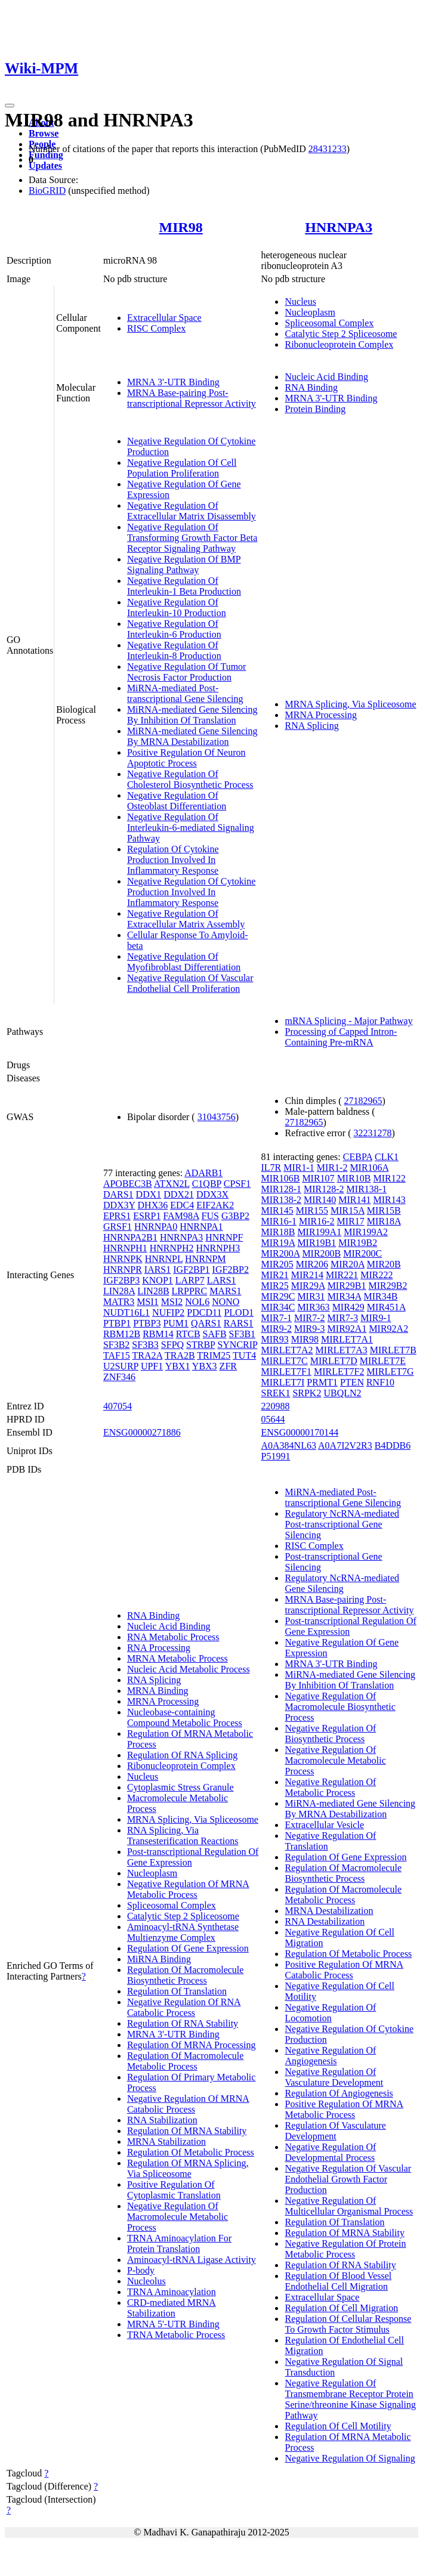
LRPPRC (190, 1291)
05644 (273, 1419)
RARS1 (239, 1323)
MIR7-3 (343, 1318)
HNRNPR (122, 1269)
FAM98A (181, 1216)
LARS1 (221, 1280)
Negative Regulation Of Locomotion (330, 2012)
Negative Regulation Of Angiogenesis (330, 2055)
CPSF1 (237, 1184)
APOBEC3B (127, 1184)
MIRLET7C (284, 1361)
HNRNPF (224, 1237)
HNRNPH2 (172, 1248)
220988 (275, 1406)
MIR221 (342, 1275)
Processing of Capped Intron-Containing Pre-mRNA (341, 1036)
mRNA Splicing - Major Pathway (348, 1021)
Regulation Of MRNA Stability (186, 2131)
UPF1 (152, 1366)
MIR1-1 (298, 1167)
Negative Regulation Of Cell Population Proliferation (182, 467)
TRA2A (147, 1355)
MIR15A (348, 1210)
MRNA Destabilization (329, 1911)
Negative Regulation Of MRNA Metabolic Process (188, 1889)
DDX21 (178, 1194)
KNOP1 (157, 1280)
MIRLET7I (282, 1382)
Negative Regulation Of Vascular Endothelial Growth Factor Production (348, 2179)
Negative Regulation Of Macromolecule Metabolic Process (177, 2216)
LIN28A (119, 1291)
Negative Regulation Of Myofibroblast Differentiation (183, 961)
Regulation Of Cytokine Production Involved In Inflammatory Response (173, 860)
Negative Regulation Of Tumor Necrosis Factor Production (186, 671)
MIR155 (312, 1210)
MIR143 (389, 1200)
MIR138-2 (281, 1200)
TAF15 (116, 1355)
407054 (117, 1406)
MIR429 (348, 1307)
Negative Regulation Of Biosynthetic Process (330, 1733)
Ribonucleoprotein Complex (339, 344)
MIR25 (274, 1286)
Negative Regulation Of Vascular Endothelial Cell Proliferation (190, 983)
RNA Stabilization (162, 2120)
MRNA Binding (158, 1691)
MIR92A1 (347, 1328)
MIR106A (369, 1167)
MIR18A (384, 1221)
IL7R (271, 1167)
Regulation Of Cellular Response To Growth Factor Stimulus (348, 2324)
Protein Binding (315, 409)
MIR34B (381, 1296)
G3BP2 (235, 1216)
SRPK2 (306, 1393)
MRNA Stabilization (166, 2141)
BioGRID (47, 190)
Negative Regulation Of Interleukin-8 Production (174, 650)
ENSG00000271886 (142, 1432)
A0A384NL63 (288, 1445)
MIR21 (274, 1275)
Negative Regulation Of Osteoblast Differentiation (176, 800)
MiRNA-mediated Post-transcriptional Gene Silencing (185, 693)
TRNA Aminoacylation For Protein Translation (179, 2243)
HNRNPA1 (201, 1226)
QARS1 (206, 1323)
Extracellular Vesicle (324, 1825)
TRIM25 (213, 1355)
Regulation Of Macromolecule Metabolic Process (185, 2061)
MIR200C (362, 1253)
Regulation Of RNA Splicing (182, 1755)
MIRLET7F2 (339, 1371)
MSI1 (147, 1302)
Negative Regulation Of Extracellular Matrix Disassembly (191, 510)
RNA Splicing (311, 725)
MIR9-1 (375, 1318)
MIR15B (384, 1210)
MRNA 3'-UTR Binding (173, 382)
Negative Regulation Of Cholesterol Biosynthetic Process (190, 779)
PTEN (352, 1382)
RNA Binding (311, 387)
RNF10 (380, 1382)
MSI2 (172, 1302)
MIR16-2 (317, 1221)
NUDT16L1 (126, 1312)
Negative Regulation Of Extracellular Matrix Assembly (186, 918)
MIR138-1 (367, 1189)
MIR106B (280, 1178)
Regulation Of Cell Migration (341, 2308)
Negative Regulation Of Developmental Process (330, 2152)
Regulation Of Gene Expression (188, 1948)
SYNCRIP (237, 1345)
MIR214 (307, 1275)
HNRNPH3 (218, 1248)
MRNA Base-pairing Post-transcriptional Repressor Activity (191, 398)
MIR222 (376, 1275)
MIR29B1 (347, 1286)
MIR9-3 (309, 1328)
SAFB (215, 1334)
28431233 (327, 149)
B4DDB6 (392, 1445)
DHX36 (153, 1205)
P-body (141, 2270)
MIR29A (308, 1286)
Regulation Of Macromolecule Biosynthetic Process (185, 1975)
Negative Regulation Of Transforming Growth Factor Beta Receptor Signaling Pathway (192, 537)
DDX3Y (119, 1205)
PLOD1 (239, 1312)
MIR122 (389, 1178)
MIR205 (277, 1264)
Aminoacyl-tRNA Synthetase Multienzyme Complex (183, 1932)
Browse (43, 133)
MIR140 (320, 1200)
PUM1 (176, 1323)
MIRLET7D (333, 1361)
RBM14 (158, 1334)
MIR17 (351, 1221)
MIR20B (384, 1264)
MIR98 (181, 227)
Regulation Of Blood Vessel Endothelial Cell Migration (338, 2281)
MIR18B (278, 1232)
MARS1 (225, 1291)
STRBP (200, 1345)
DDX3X (212, 1194)
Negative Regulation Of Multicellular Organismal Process (349, 2205)
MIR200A (280, 1253)
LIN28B (153, 1291)
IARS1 (157, 1269)
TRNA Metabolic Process (176, 2335)
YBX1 (177, 1366)
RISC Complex (156, 328)
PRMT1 (322, 1382)
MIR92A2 (388, 1328)
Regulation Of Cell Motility (338, 2426)
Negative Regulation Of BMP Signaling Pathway (184, 564)
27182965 (363, 1101)
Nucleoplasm (310, 312)
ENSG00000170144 (299, 1432)
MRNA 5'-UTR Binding (173, 2324)
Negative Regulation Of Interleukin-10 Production (176, 607)
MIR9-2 (276, 1328)
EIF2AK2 (215, 1205)
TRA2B (180, 1355)
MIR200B (321, 1253)
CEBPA (357, 1157)
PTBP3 (146, 1323)
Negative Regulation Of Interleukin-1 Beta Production (184, 586)
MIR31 (311, 1296)
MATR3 (118, 1302)
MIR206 (312, 1264)
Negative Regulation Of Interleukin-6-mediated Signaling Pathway (190, 827)
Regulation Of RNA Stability (182, 2023)
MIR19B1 (316, 1243)
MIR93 (274, 1339)
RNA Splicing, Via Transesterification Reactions (182, 1835)
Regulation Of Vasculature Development (335, 2130)
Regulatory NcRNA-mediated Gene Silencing (342, 1583)
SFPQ (172, 1345)
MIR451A (386, 1307)
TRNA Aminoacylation (171, 2292)
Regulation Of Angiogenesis (339, 2093)
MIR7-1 (276, 1318)
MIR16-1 (279, 1221)
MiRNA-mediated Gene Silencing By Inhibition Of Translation (192, 714)
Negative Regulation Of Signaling (350, 2458)
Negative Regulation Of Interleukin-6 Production (174, 629)
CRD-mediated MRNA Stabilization (171, 2307)
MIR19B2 (357, 1243)
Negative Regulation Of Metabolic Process (330, 1787)
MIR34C (278, 1307)
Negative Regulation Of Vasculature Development (334, 2077)
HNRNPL (164, 1259)
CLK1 (387, 1157)
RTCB (188, 1334)
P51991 (275, 1456)
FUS (210, 1216)
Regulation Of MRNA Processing (191, 2045)
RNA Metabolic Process (173, 1637)
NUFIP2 (168, 1312)
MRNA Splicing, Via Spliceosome (350, 704)
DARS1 (118, 1194)
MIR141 (354, 1200)
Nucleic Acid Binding (326, 377)
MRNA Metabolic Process (177, 1658)
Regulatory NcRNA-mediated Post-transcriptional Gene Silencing (342, 1524)
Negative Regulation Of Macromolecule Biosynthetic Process (340, 1707)
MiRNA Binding (159, 1959)
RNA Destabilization (325, 1921)
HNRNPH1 (125, 1248)
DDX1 (149, 1194)
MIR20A (348, 1264)
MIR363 (313, 1307)
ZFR (228, 1366)
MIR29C (278, 1296)
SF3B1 (242, 1334)
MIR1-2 (332, 1167)
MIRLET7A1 (347, 1339)
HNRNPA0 (155, 1226)
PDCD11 (204, 1312)
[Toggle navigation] (9, 105)
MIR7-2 (309, 1318)
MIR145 (277, 1210)
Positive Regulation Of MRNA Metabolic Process (344, 2109)
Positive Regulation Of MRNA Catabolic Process (344, 1969)
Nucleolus (146, 2281)
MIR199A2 (366, 1232)
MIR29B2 (388, 1286)
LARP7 (190, 1280)
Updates (45, 165)
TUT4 (244, 1355)
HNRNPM (205, 1259)
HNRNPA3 (338, 227)
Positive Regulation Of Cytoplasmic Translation (174, 2189)
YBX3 (204, 1366)
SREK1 (275, 1393)
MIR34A (345, 1296)
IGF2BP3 (121, 1280)
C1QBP (206, 1184)
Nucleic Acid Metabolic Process (188, 1669)
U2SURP (120, 1366)
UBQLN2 (342, 1393)
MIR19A (278, 1243)
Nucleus (300, 301)
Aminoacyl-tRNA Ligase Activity (191, 2260)
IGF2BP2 (230, 1269)
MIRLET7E (383, 1361)
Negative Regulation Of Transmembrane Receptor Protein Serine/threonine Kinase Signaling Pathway (350, 2399)
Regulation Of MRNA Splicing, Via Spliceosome (188, 2168)
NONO (225, 1302)
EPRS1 (117, 1216)
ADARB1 (203, 1173)
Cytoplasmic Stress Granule (180, 1787)
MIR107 (318, 1178)
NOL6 (197, 1302)
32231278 (373, 1133)
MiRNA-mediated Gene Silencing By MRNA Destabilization (192, 736)
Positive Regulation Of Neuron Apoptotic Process (186, 757)
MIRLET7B (393, 1350)
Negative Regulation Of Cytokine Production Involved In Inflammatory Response (191, 892)
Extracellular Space (164, 318)
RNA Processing (158, 1648)
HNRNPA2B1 (130, 1237)
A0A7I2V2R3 (345, 1445)
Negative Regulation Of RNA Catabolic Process (184, 2007)
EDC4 (182, 1205)
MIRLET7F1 (286, 1371)
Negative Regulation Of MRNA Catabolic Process (188, 2103)
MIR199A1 (319, 1232)
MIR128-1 (281, 1189)
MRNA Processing (320, 715)
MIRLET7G (389, 1371)
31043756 (216, 1117)
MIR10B (354, 1178)
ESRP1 (146, 1216)
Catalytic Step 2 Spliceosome (341, 334)
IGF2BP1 (191, 1269)
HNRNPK (123, 1259)
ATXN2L (172, 1184)
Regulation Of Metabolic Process (190, 2152)
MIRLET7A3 (342, 1350)
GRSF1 (117, 1226)
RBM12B (121, 1334)
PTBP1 (117, 1323)
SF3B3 (145, 1345)
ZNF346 (119, 1377)
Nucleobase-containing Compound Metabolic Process (184, 1717)
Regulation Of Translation (177, 1991)
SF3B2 (116, 1345)
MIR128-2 (324, 1189)
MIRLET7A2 (287, 1350)
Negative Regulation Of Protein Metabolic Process (345, 2248)
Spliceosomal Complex (329, 323)
